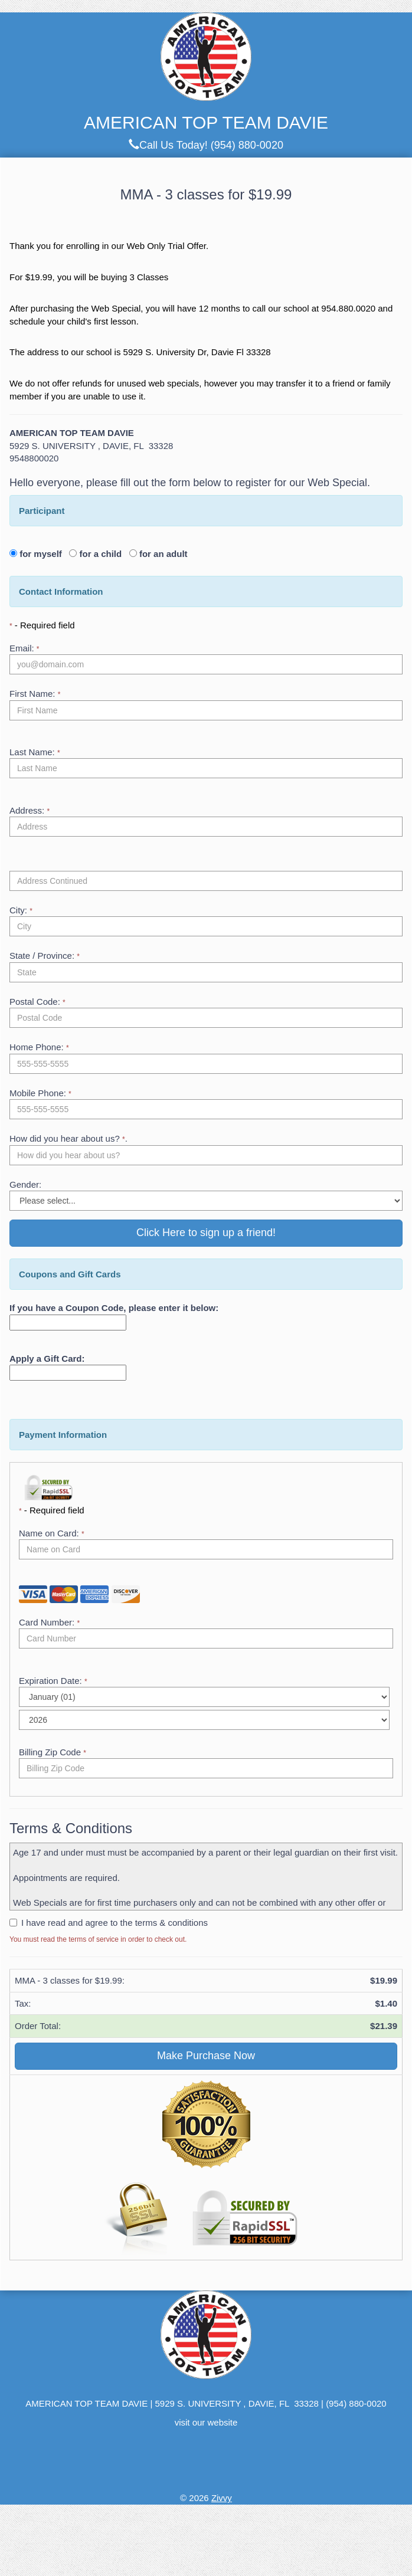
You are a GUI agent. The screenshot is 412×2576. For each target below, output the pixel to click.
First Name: (34, 694)
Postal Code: (37, 1002)
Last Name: (34, 752)
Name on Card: (51, 1533)
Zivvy (221, 2498)
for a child (103, 554)
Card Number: (49, 1622)
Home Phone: (39, 1047)
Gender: (25, 1184)
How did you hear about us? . (68, 1138)
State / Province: (44, 956)
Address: (29, 810)
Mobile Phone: (40, 1093)
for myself (43, 554)
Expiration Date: (53, 1681)
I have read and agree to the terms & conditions (114, 1923)
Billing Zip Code (52, 1752)
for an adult (162, 554)
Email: (24, 648)
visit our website (206, 2422)
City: (20, 910)
